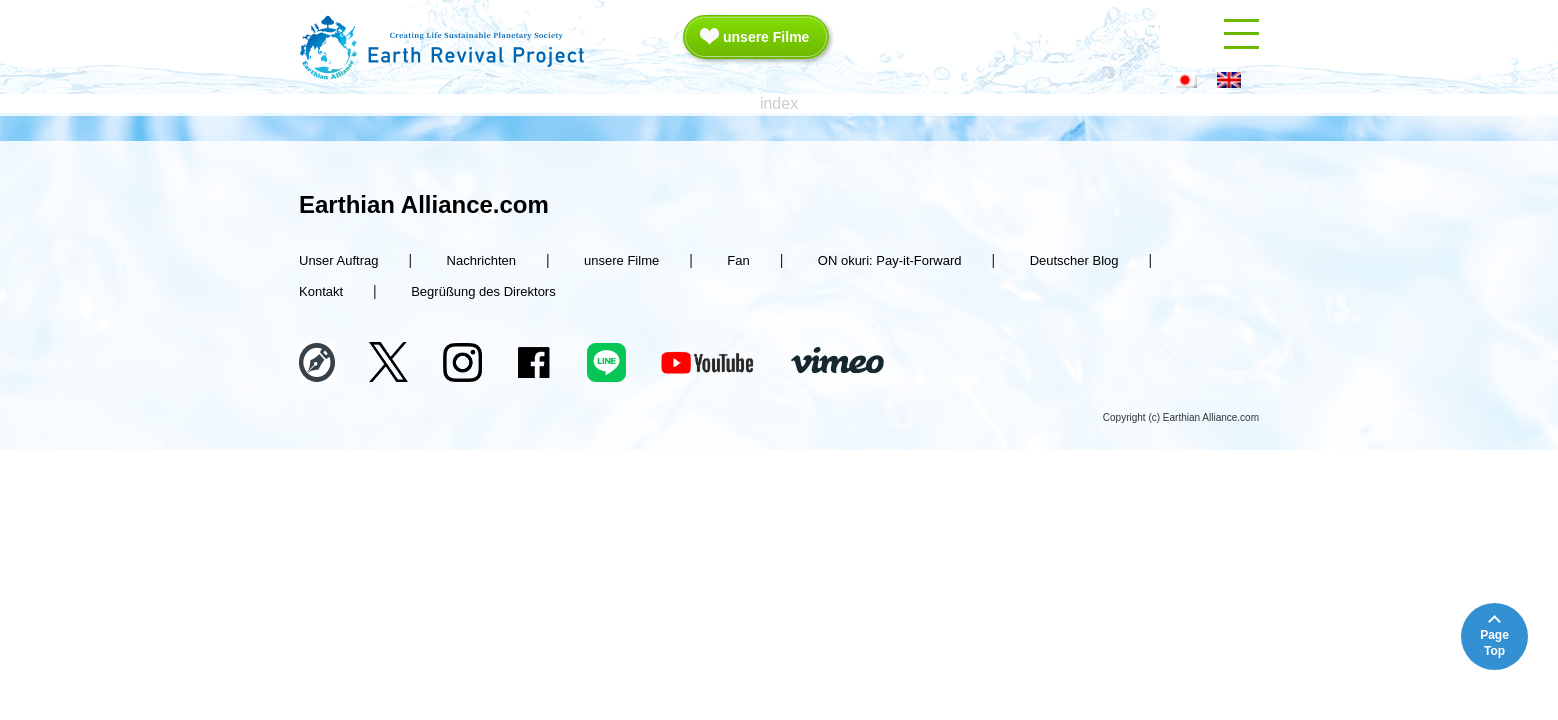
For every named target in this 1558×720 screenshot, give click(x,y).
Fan (738, 260)
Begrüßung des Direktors (483, 291)
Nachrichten (481, 260)
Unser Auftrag (339, 260)
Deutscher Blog (1074, 260)
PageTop (1494, 643)
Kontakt (321, 291)
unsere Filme (766, 37)
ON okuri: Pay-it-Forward (890, 260)
